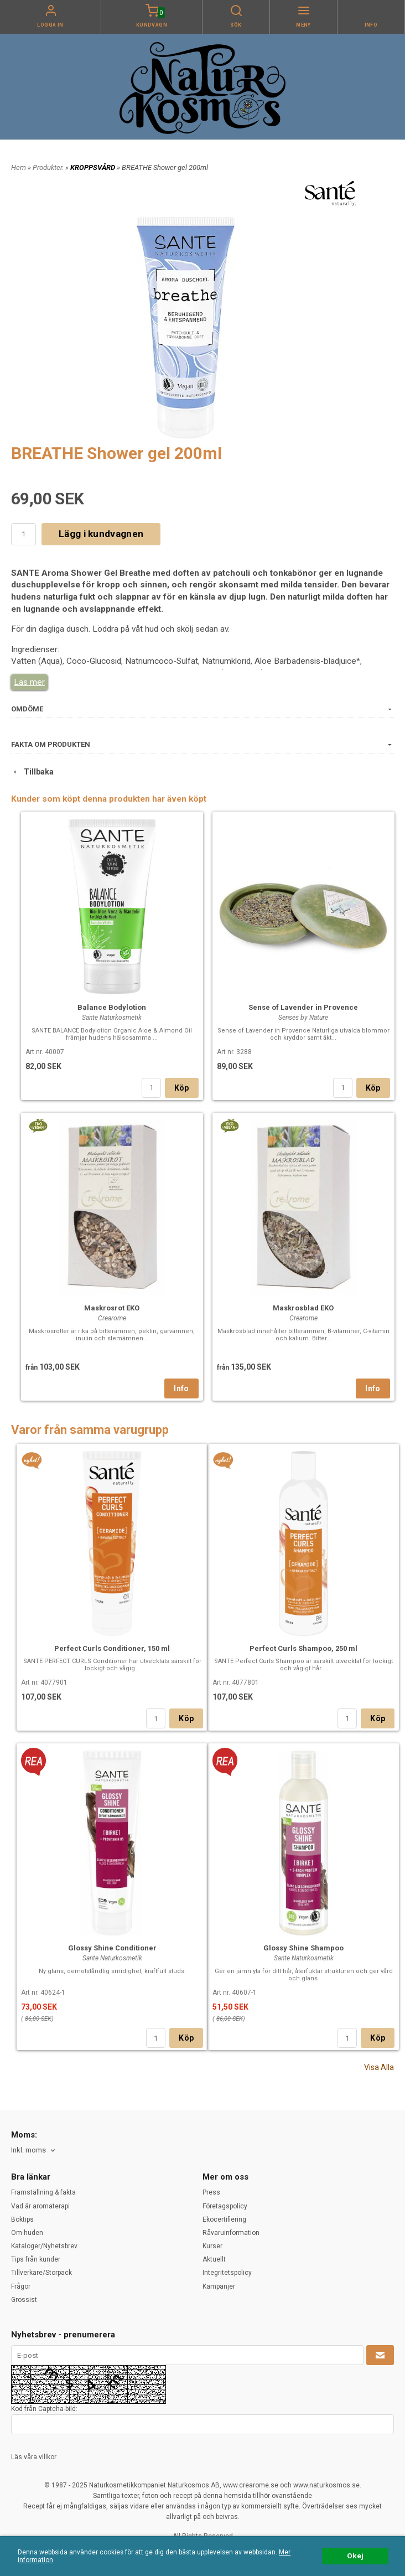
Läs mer (29, 682)
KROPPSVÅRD (93, 167)
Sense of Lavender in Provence (303, 1007)
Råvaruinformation (230, 2233)
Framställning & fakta (43, 2192)
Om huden (27, 2233)
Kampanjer (218, 2286)
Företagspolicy (224, 2206)
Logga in (50, 25)
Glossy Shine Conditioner (112, 1948)
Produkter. (49, 167)
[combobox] (34, 2150)
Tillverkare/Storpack (41, 2272)
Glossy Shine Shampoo (303, 1948)
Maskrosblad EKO (303, 1308)
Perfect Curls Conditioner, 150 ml (112, 1648)
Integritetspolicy (227, 2272)
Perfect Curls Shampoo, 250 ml (303, 1648)
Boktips (22, 2219)
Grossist (24, 2300)
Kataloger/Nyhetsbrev (44, 2246)
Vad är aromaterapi (40, 2206)
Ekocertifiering (224, 2219)
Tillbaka (32, 771)
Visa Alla (379, 2067)
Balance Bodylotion (111, 1007)
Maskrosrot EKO (111, 1308)
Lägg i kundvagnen (101, 533)
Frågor (20, 2286)
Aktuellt (214, 2259)
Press (211, 2192)
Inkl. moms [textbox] (28, 2150)
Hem (18, 167)
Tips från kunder (35, 2259)
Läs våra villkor (33, 2457)
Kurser (212, 2246)
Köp (181, 1087)
